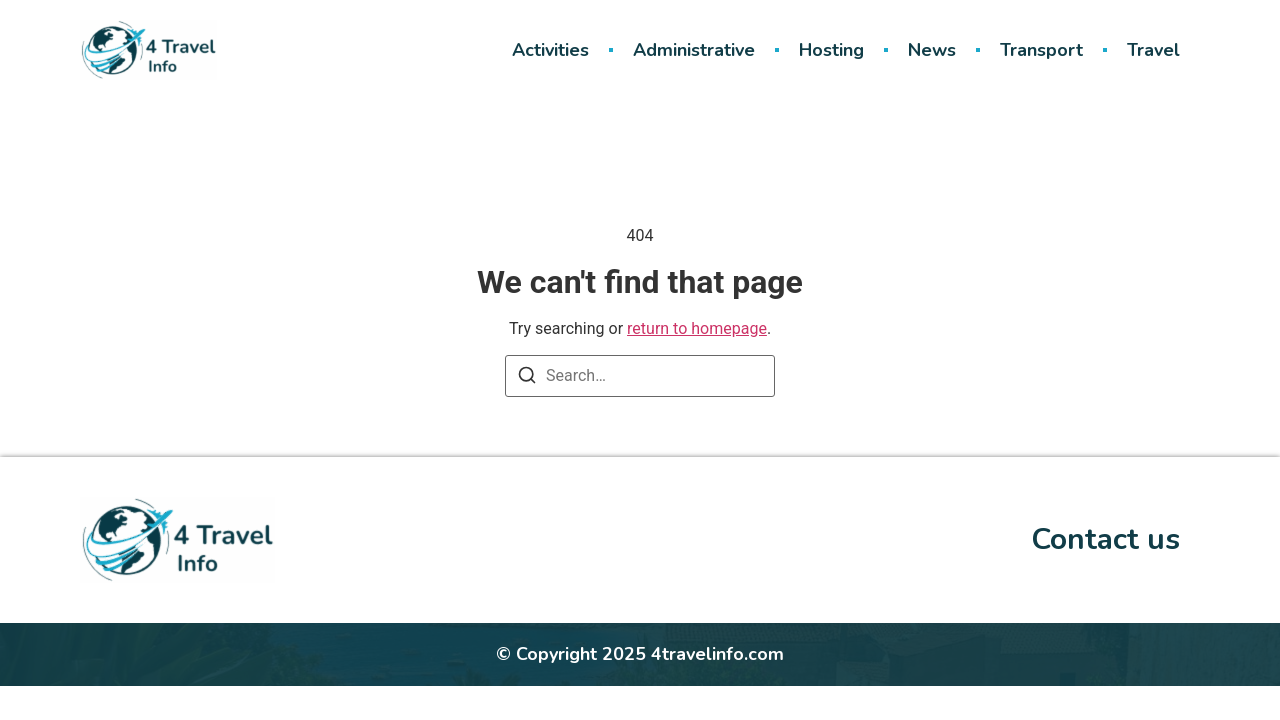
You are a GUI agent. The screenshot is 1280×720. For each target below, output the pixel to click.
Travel (1153, 50)
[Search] (527, 378)
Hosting (831, 50)
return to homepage (697, 328)
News (932, 50)
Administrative (694, 50)
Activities (550, 50)
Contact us (1105, 539)
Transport (1041, 50)
